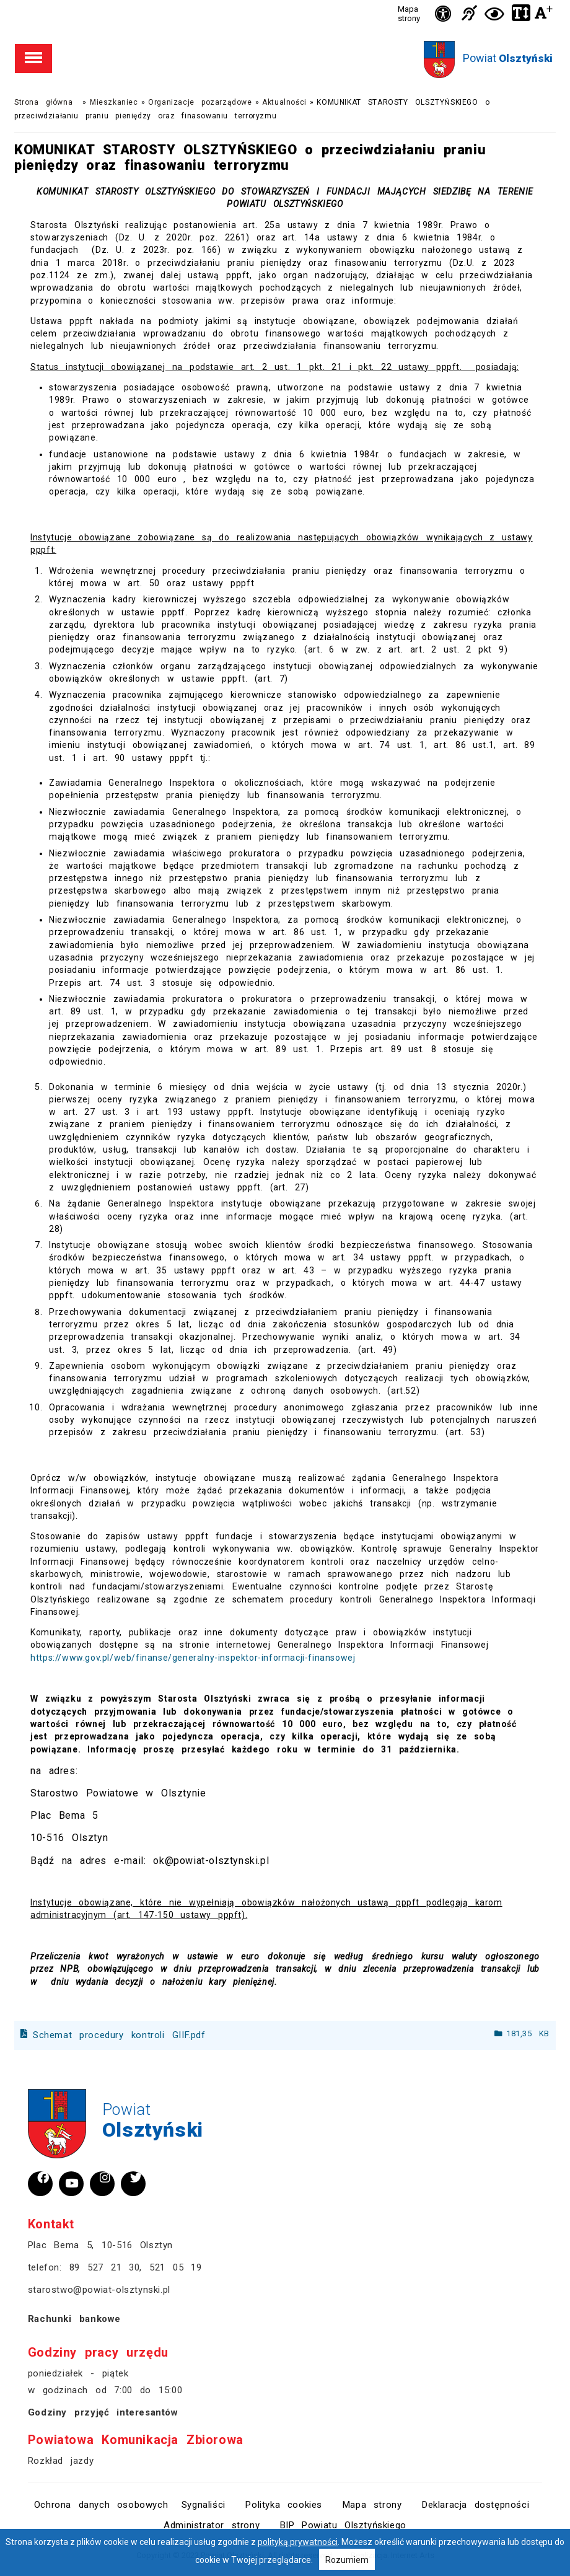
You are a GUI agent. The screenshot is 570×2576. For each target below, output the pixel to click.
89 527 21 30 (104, 2267)
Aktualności (284, 102)
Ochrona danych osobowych (101, 2504)
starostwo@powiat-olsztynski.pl (99, 2289)
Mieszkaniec (114, 102)
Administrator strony (212, 2525)
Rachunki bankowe (74, 2318)
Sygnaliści (204, 2504)
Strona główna (43, 102)
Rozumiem (347, 2560)
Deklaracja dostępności (475, 2504)
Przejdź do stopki (284, 0)
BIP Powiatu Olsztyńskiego (343, 2525)
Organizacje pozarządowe (200, 102)
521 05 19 (175, 2267)
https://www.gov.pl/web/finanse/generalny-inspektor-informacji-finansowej (192, 1658)
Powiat (508, 57)
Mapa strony (409, 13)
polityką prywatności (298, 2542)
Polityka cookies (283, 2504)
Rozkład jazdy (61, 2460)
